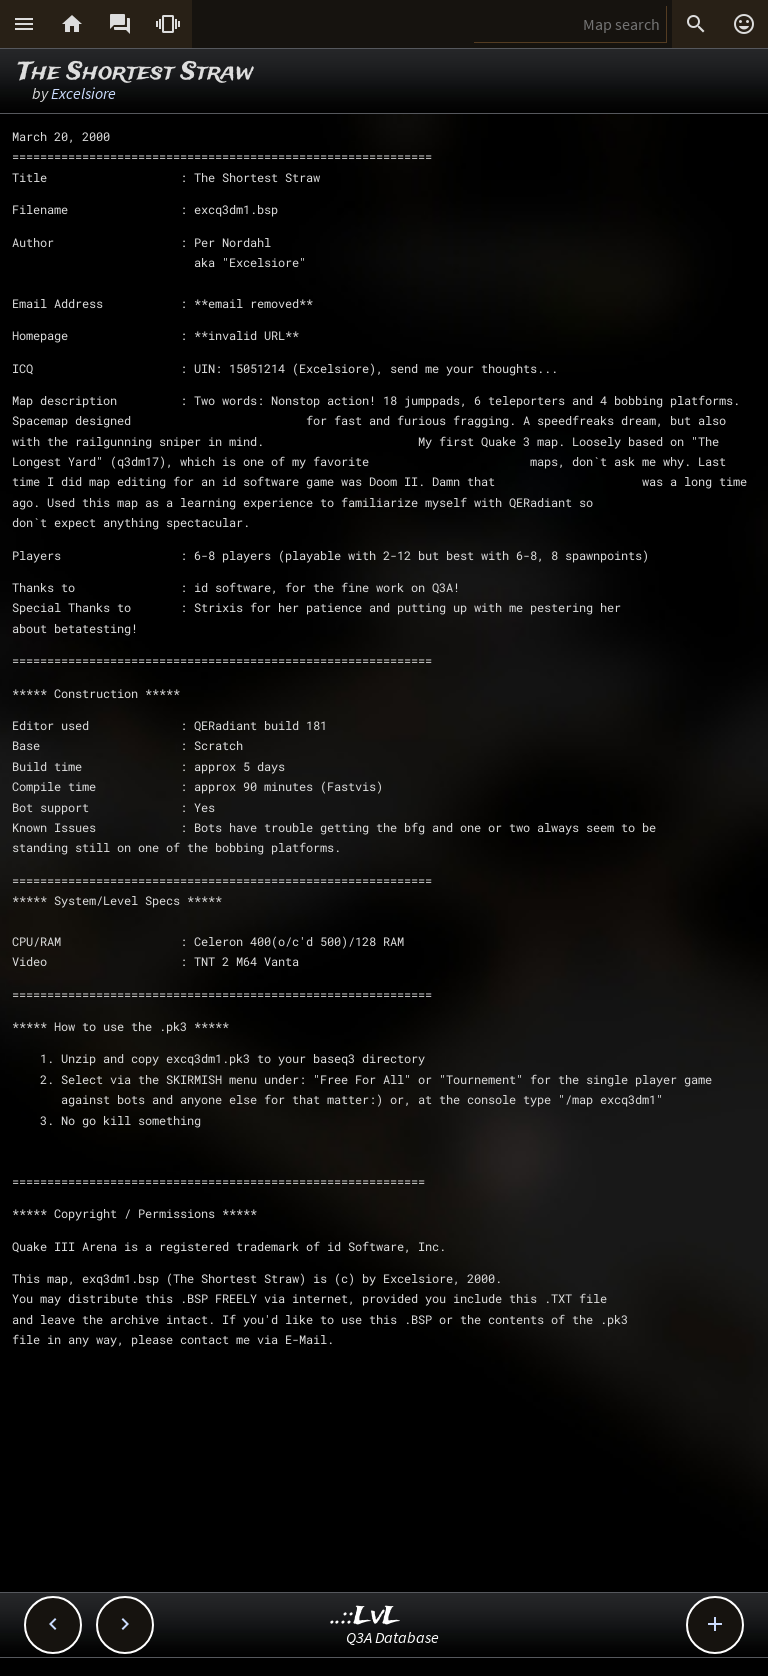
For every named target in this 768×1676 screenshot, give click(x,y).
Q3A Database (392, 1637)
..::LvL (365, 1616)
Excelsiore (83, 93)
